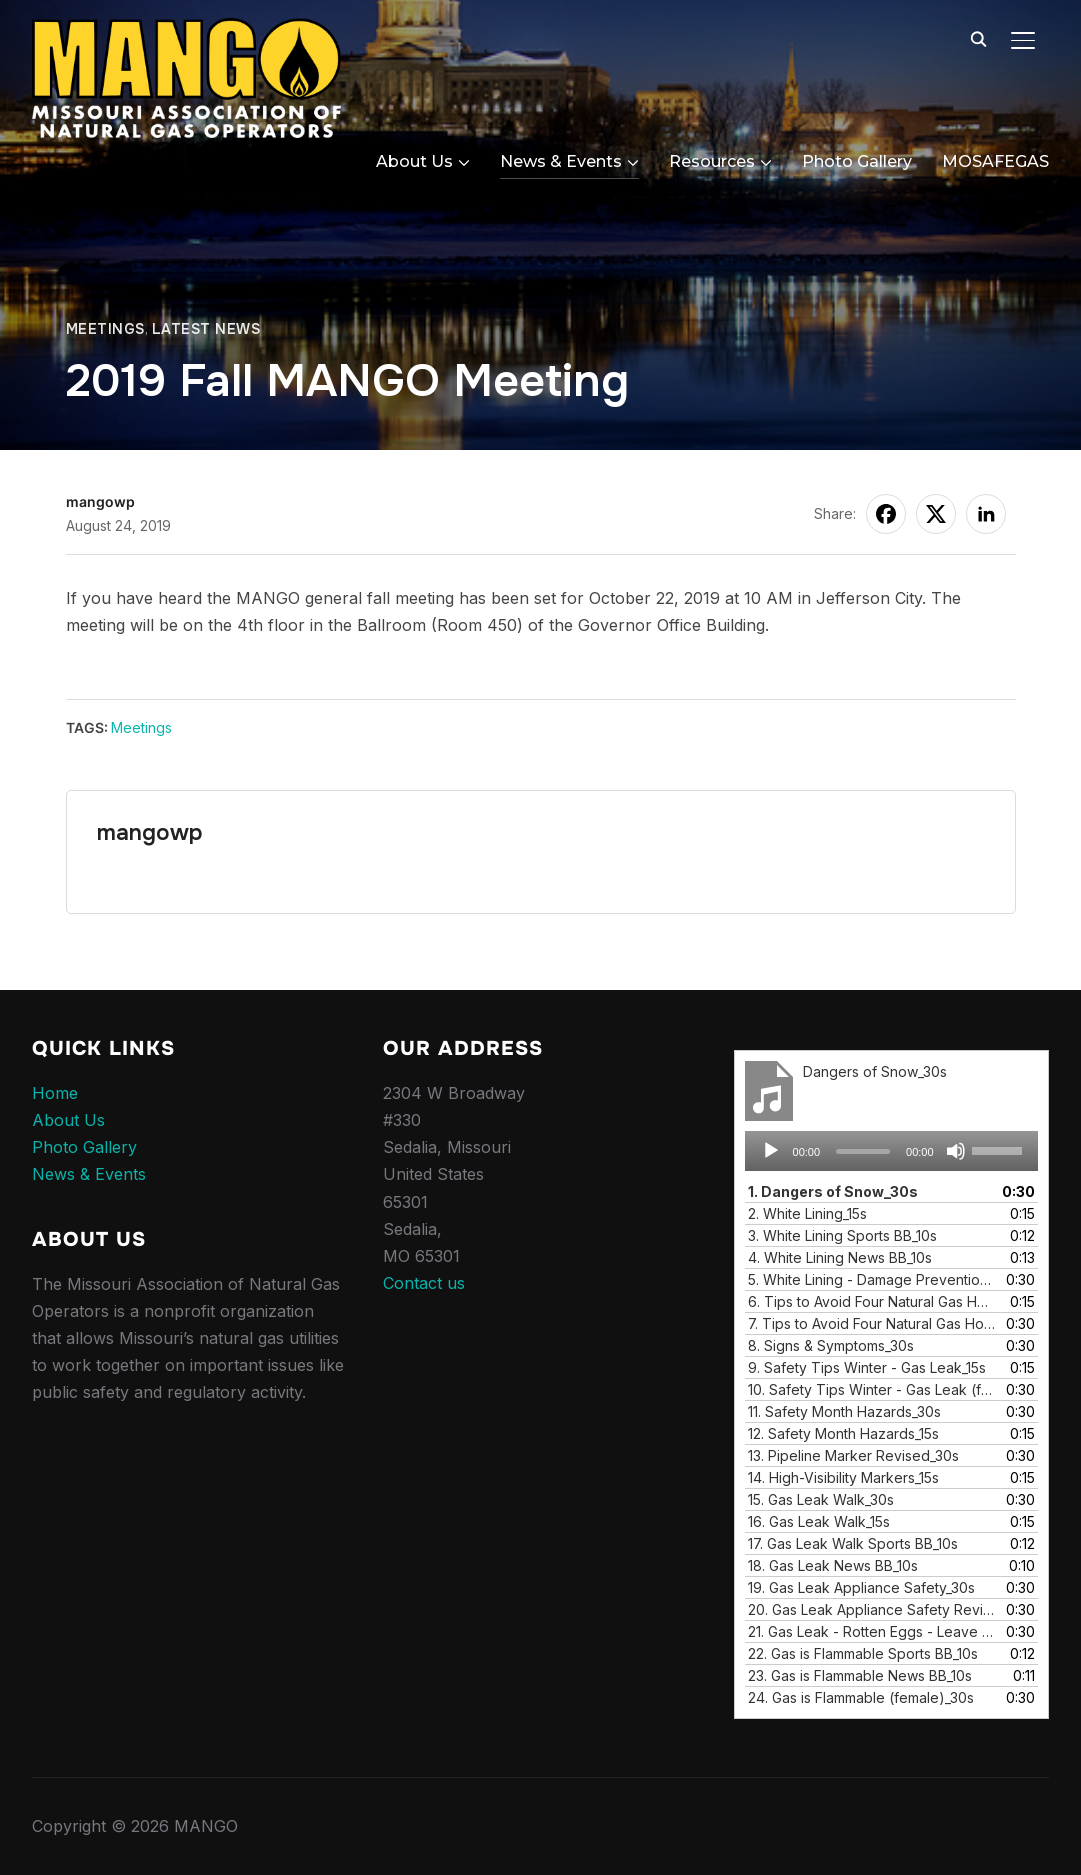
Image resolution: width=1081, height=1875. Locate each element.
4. (840, 1257)
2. (807, 1213)
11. (844, 1411)
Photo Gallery (857, 161)
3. (842, 1235)
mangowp (100, 501)
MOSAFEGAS (995, 161)
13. (853, 1455)
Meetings (105, 329)
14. (843, 1477)
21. (871, 1631)
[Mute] (956, 1151)
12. (843, 1433)
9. (867, 1367)
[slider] (863, 1151)
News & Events (561, 161)
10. (871, 1389)
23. (860, 1675)
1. (833, 1191)
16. (819, 1521)
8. (831, 1345)
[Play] (771, 1151)
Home (55, 1093)
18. (833, 1565)
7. (871, 1323)
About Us (414, 161)
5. (871, 1279)
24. (861, 1697)
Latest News (206, 329)
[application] (891, 1151)
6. (871, 1301)
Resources (712, 161)
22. (863, 1653)
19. (861, 1587)
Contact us (424, 1283)
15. (821, 1499)
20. (871, 1609)
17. (853, 1543)
